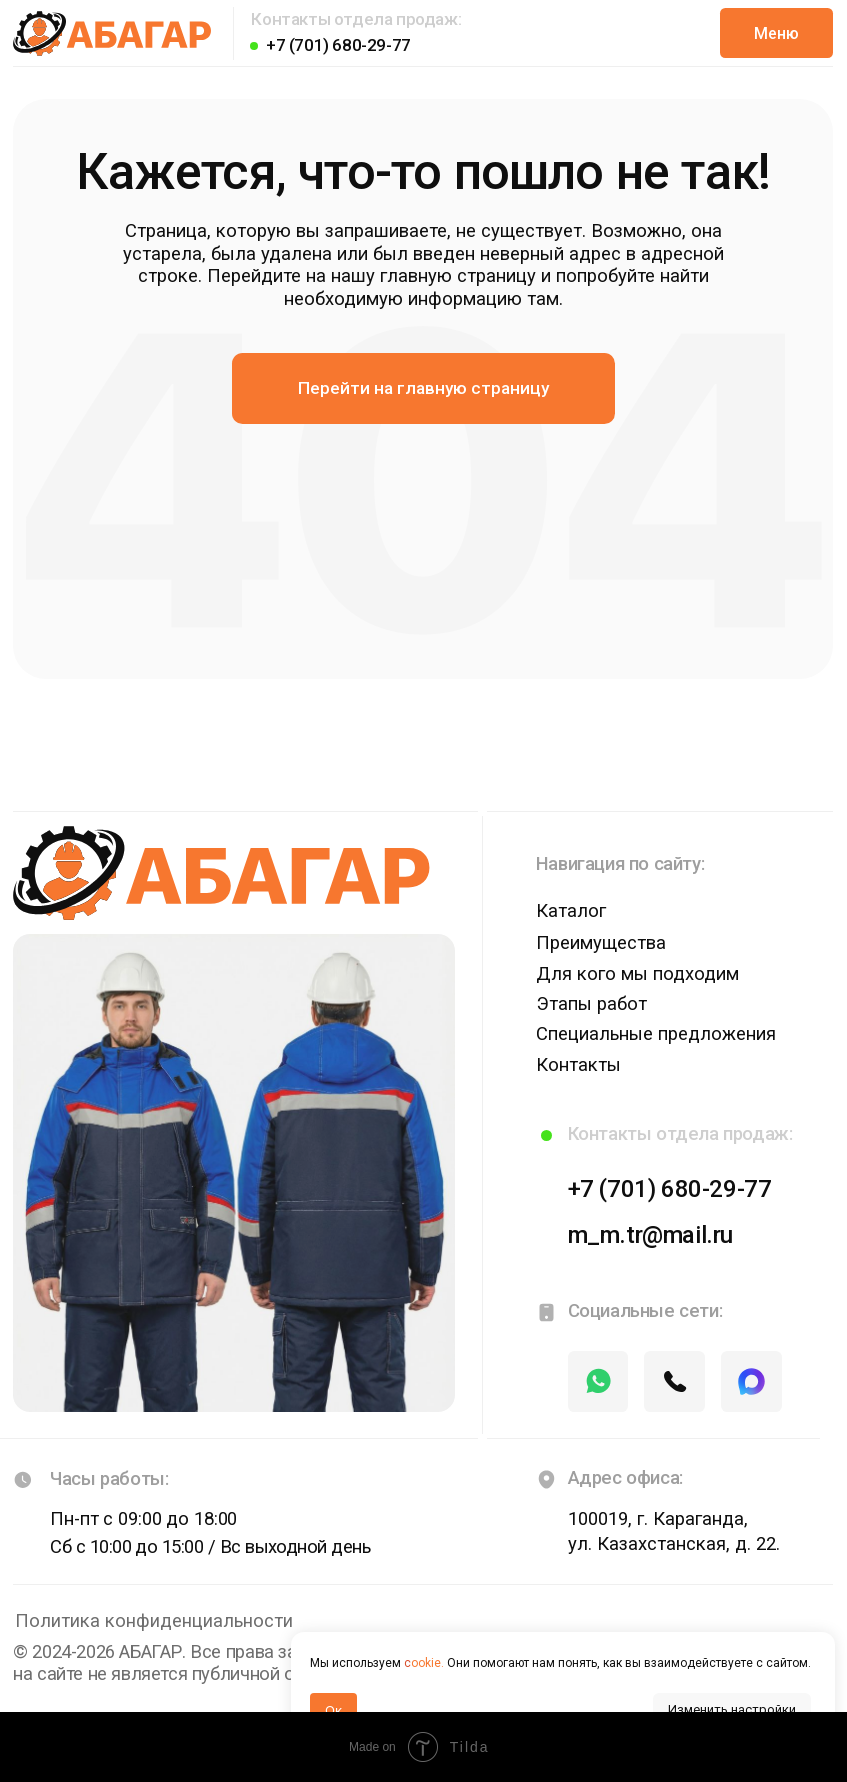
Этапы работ (591, 1004)
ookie (426, 1663)
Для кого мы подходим (637, 974)
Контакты (578, 1065)
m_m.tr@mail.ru (650, 1235)
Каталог (571, 911)
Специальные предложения (656, 1034)
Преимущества (601, 943)
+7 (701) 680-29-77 (338, 45)
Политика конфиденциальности (154, 1621)
